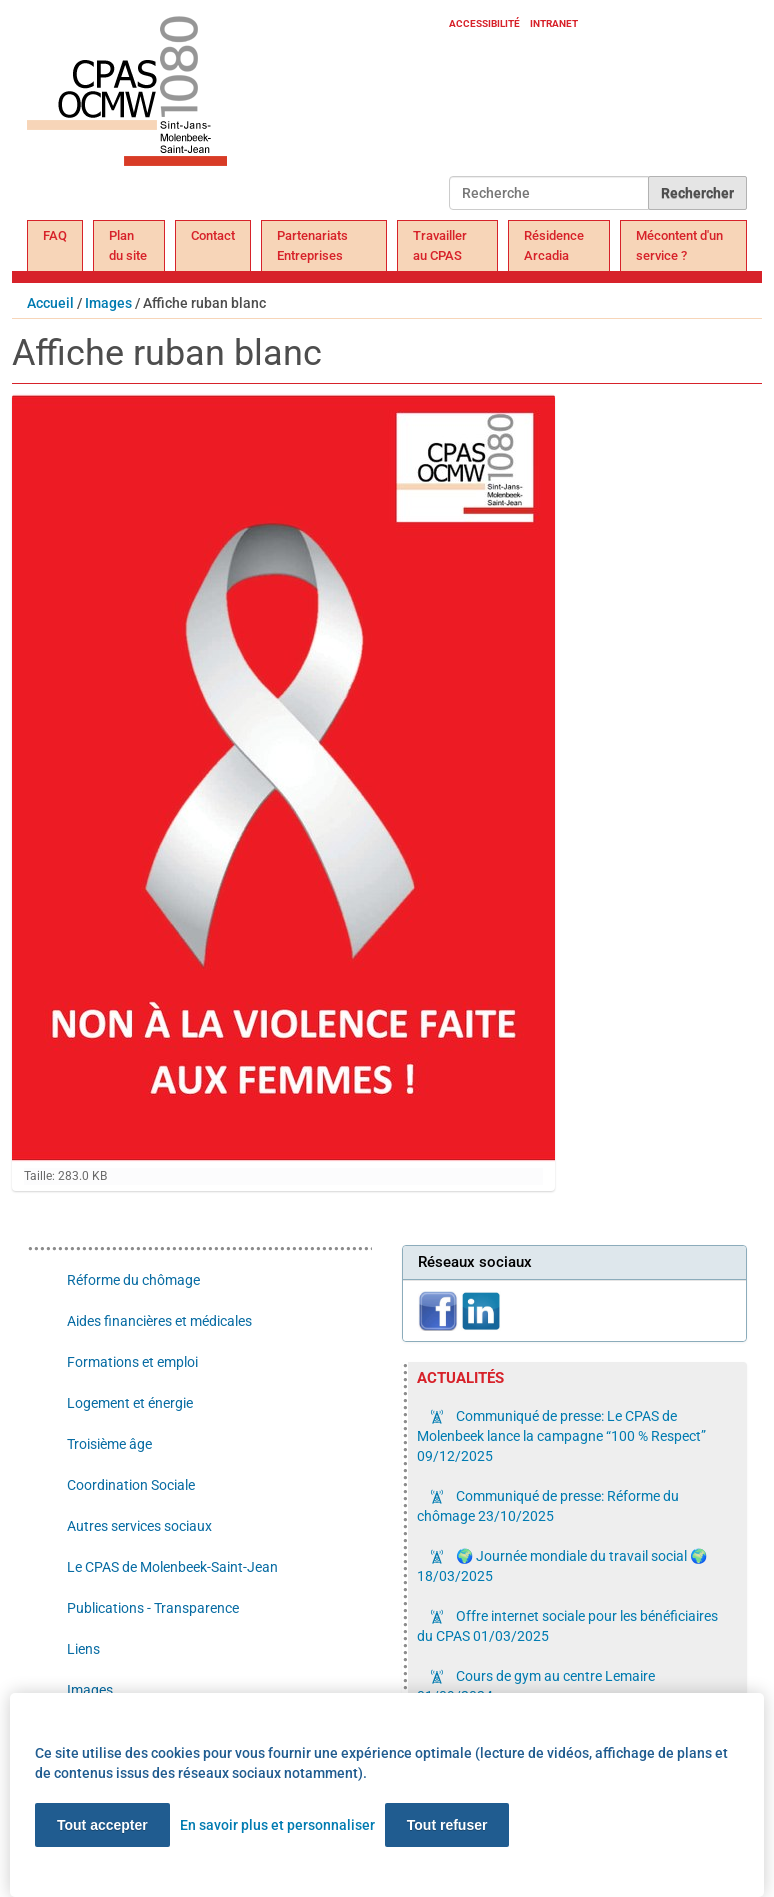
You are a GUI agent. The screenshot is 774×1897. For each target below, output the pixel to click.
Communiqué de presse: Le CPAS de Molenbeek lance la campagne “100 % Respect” (561, 1436)
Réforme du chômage (133, 1280)
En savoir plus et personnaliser (277, 1825)
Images (108, 303)
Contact (213, 235)
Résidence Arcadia (554, 245)
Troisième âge (109, 1444)
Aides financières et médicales (159, 1321)
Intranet (554, 23)
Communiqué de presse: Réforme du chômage (548, 1506)
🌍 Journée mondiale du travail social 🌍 (562, 1566)
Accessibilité (484, 23)
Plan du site (128, 245)
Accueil (50, 303)
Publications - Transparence (153, 1608)
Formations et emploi (132, 1362)
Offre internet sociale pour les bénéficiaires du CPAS (567, 1626)
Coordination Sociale (131, 1485)
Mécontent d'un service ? (679, 245)
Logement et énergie (130, 1403)
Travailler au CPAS (440, 245)
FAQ (55, 235)
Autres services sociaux (139, 1526)
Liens (83, 1649)
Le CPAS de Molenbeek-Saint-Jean (172, 1567)
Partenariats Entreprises (312, 245)
